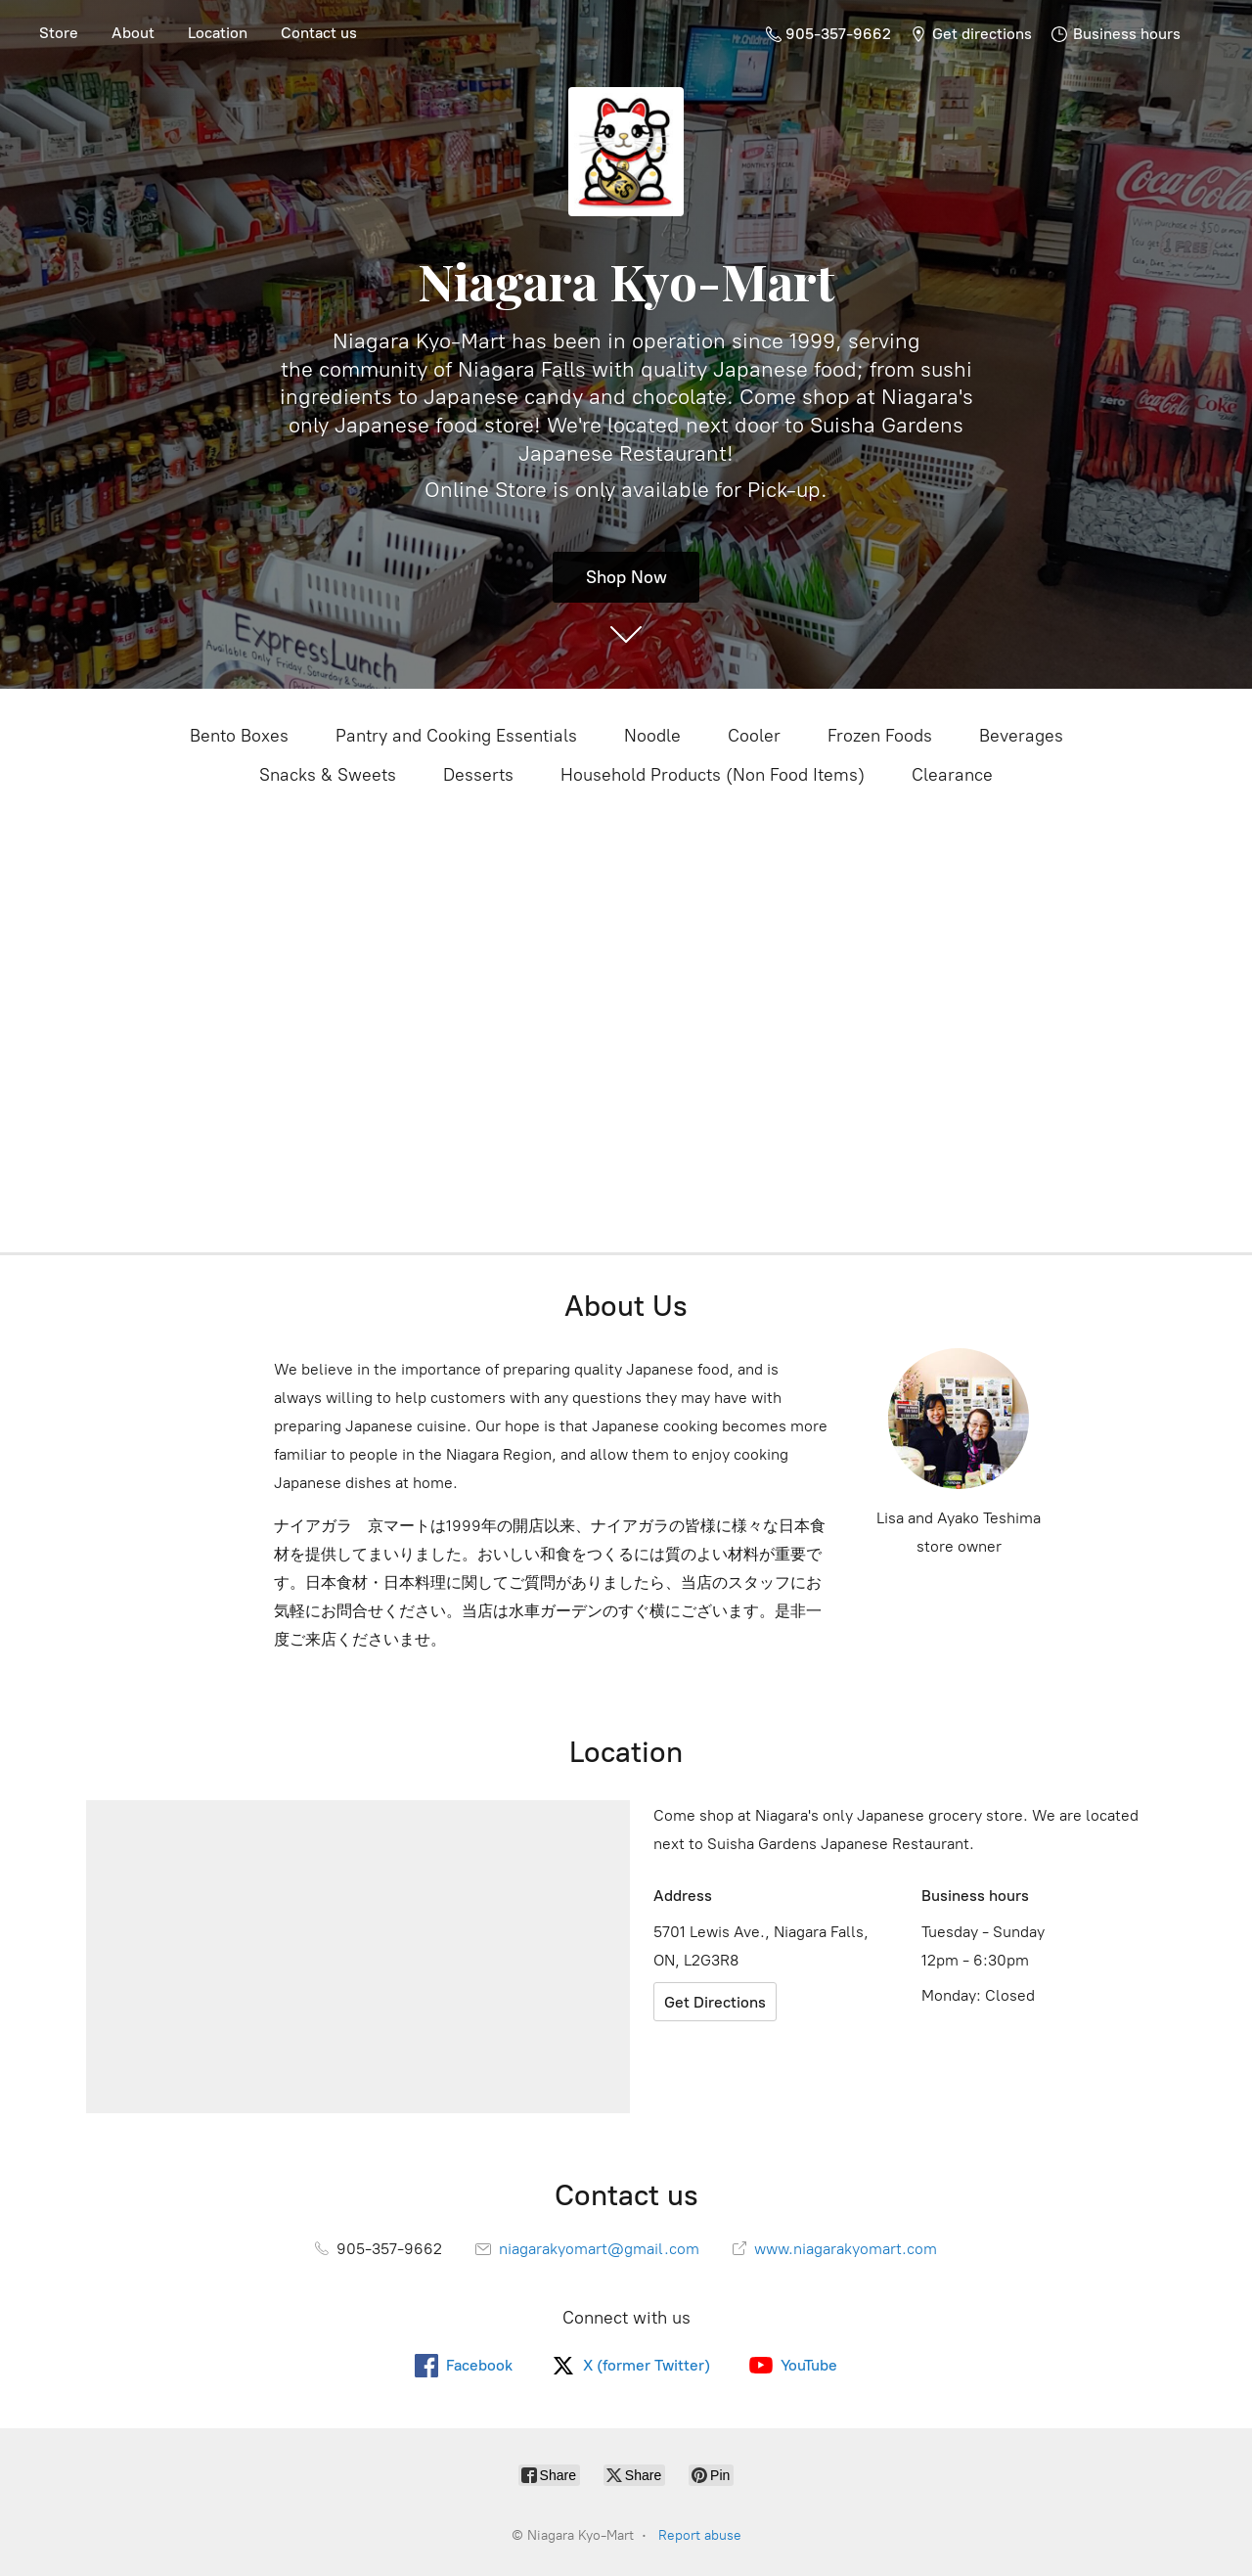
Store (58, 32)
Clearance (952, 775)
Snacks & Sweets (327, 775)
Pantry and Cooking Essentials (456, 735)
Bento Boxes (239, 735)
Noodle (652, 735)
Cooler (754, 735)
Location (217, 32)
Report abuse (699, 2535)
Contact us (319, 32)
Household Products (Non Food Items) (712, 775)
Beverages (1021, 735)
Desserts (478, 775)
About (133, 32)
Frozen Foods (879, 735)
